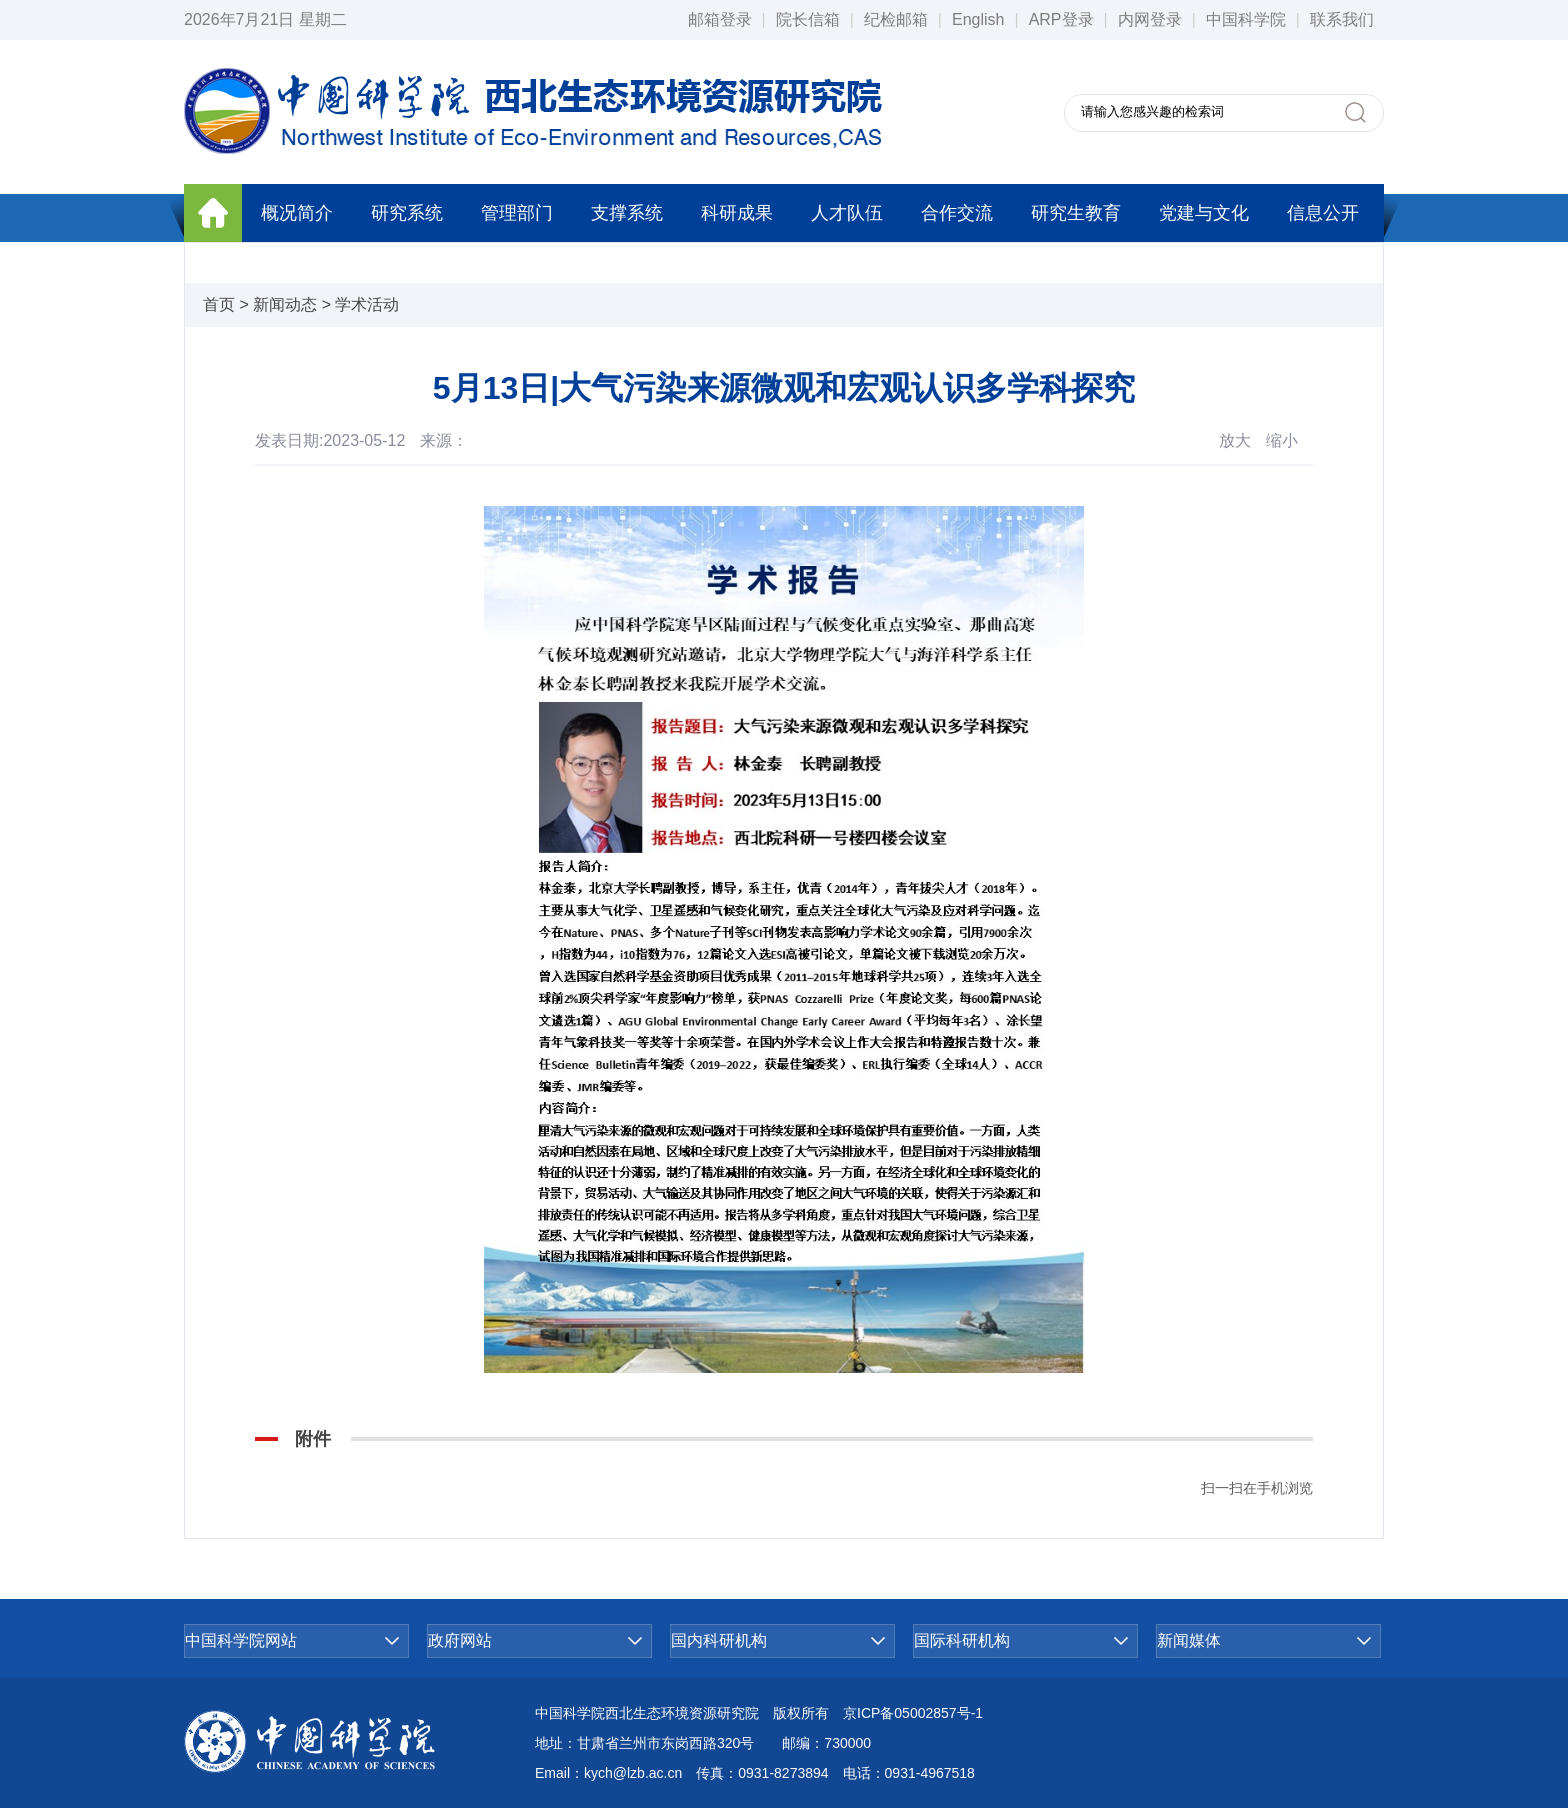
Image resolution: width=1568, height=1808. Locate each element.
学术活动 (367, 304)
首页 (219, 304)
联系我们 (1342, 19)
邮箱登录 (720, 19)
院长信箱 (808, 19)
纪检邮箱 (896, 19)
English (978, 19)
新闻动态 (285, 304)
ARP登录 (1061, 19)
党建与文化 (1204, 213)
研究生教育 (1076, 213)
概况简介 (297, 213)
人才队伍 (847, 213)
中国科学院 (1246, 19)
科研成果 (737, 213)
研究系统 (407, 213)
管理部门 (517, 213)
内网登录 (1150, 19)
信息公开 (1323, 213)
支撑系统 (627, 213)
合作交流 (957, 213)
